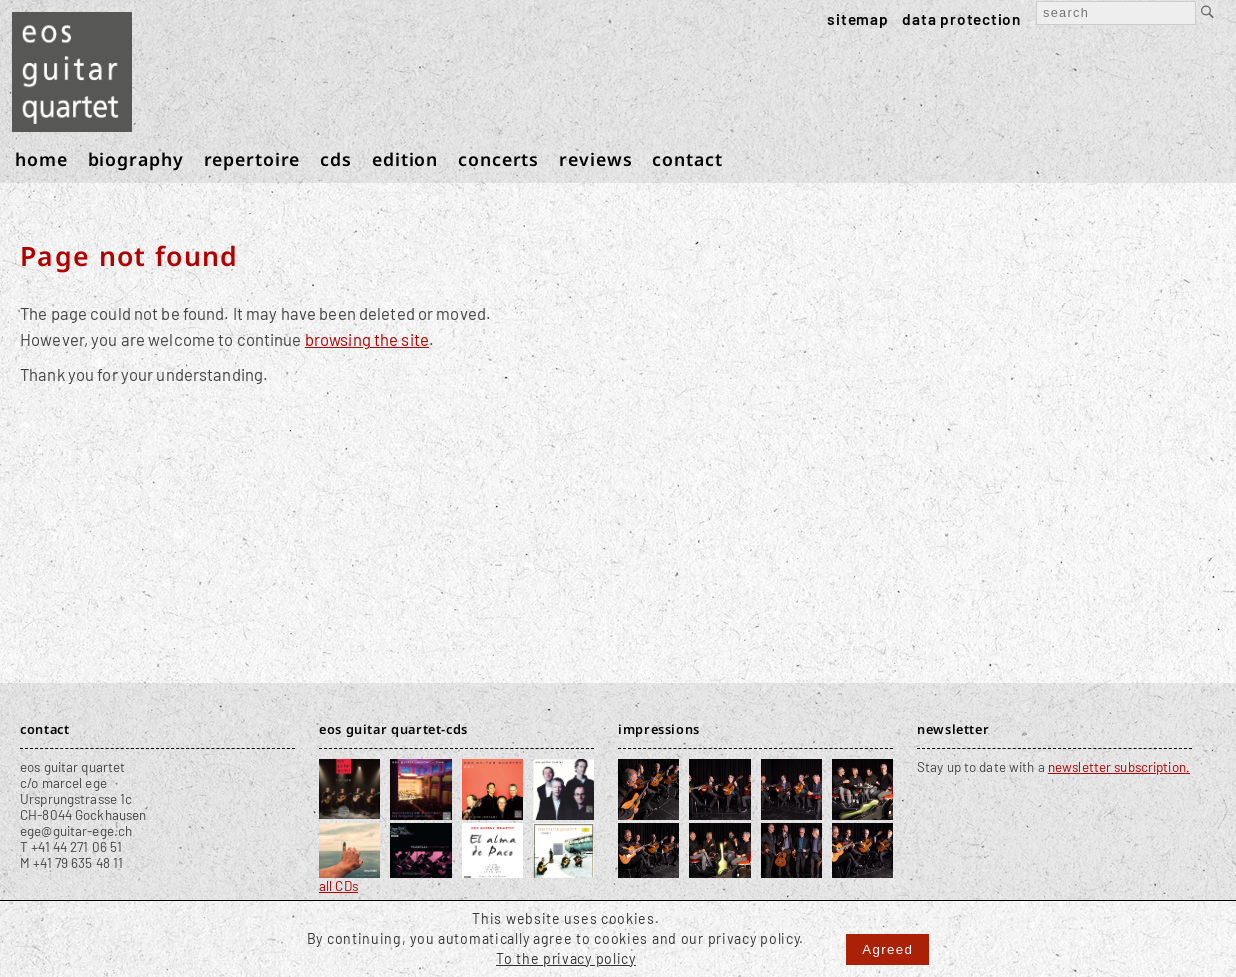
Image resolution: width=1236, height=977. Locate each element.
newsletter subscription (1117, 767)
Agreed (887, 949)
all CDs (338, 886)
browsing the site (367, 339)
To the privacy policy (566, 958)
